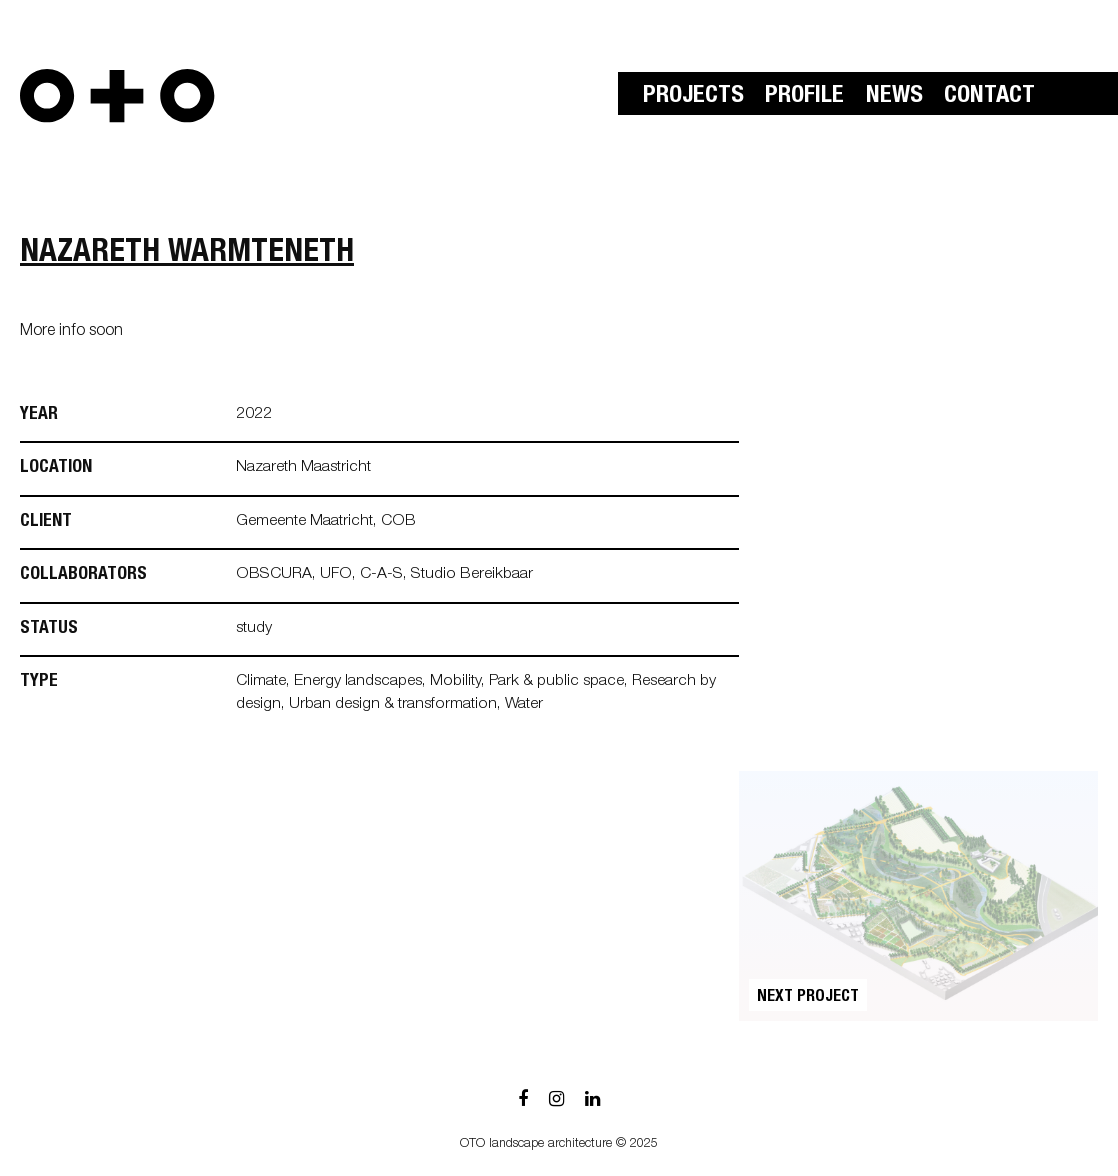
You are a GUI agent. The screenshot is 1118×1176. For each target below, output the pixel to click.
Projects (693, 97)
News (894, 97)
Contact (989, 97)
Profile (804, 97)
